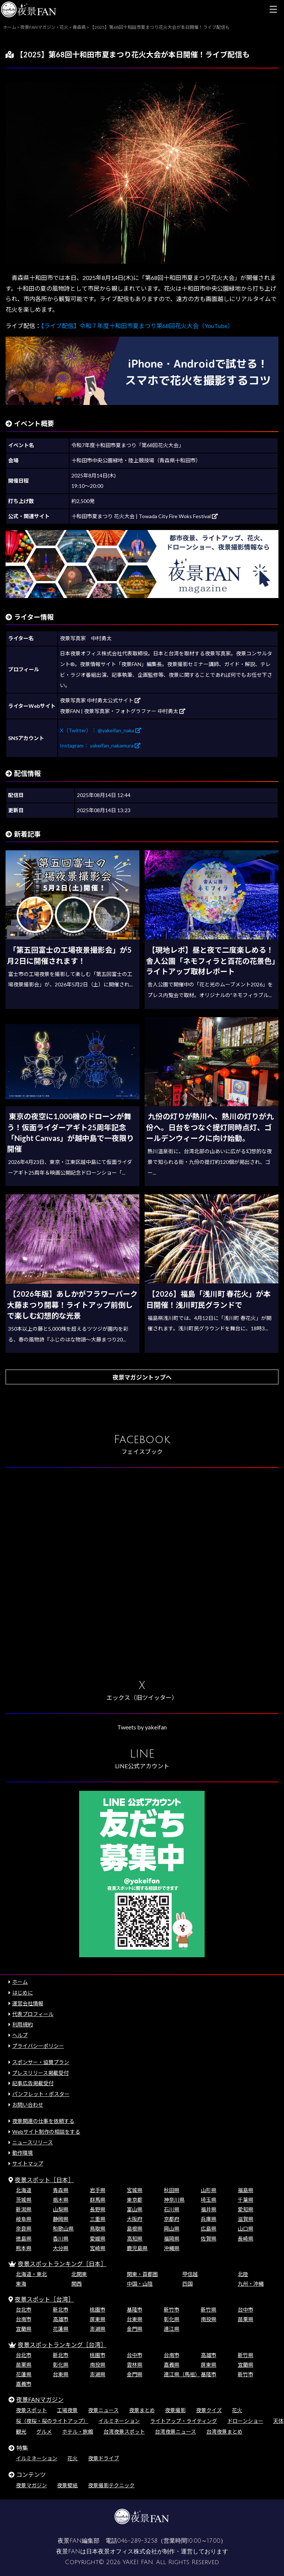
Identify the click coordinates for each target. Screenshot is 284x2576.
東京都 (134, 2200)
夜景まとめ (142, 2410)
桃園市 (97, 2309)
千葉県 (245, 2200)
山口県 (245, 2228)
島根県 (134, 2228)
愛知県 (245, 2209)
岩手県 (97, 2190)
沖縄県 (171, 2248)
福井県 (208, 2209)
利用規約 (22, 2024)
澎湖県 (97, 2329)
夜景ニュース (103, 2410)
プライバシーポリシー (38, 2046)
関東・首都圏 (142, 2274)
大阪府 (134, 2219)
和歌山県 (63, 2228)
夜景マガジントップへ (142, 1377)
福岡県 (171, 2238)
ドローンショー (245, 2421)
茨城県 (23, 2200)
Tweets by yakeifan (142, 1727)
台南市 (23, 2319)
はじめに (22, 1992)
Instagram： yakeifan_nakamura (100, 745)
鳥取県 (97, 2228)
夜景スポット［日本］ (44, 2179)
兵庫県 (208, 2219)
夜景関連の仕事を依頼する (43, 2121)
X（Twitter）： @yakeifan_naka (100, 730)
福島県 (245, 2190)
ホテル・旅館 (77, 2431)
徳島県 (23, 2238)
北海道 (23, 2190)
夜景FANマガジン (40, 2399)
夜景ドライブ (103, 2458)
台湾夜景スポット (124, 2431)
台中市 (245, 2309)
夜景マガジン (31, 2485)
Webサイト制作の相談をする (46, 2131)
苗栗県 (245, 2319)
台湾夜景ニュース (175, 2431)
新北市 (60, 2309)
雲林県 (134, 2364)
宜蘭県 (23, 2329)
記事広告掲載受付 (33, 2083)
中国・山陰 (140, 2283)
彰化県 (171, 2319)
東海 (21, 2283)
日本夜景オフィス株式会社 (121, 2551)
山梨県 (60, 2209)
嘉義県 (171, 2364)
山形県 (208, 2190)
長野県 (97, 2209)
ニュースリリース (32, 2142)
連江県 (171, 2329)
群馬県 (97, 2200)
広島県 (208, 2228)
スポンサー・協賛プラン (40, 2062)
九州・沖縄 (251, 2283)
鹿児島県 (137, 2248)
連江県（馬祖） (182, 2374)
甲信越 (190, 2274)
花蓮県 (60, 2329)
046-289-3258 (137, 2541)
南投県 (208, 2319)
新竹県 (208, 2309)
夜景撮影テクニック (111, 2485)
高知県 (134, 2238)
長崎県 (245, 2238)
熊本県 (23, 2248)
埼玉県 (208, 2200)
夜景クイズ (209, 2410)
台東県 (134, 2319)
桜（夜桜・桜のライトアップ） (52, 2421)
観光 (21, 2431)
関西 (76, 2283)
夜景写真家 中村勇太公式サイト (100, 700)
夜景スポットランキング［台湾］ (62, 2344)
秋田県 (171, 2190)
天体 (278, 2421)
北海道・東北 (31, 2274)
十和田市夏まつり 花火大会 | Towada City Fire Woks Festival (144, 516)
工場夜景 (67, 2410)
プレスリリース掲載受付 (40, 2073)
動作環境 (22, 2153)
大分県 (60, 2248)
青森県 (60, 2190)
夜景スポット (31, 2410)
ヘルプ (20, 2035)
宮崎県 (97, 2248)
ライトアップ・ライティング (183, 2421)
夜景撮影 (175, 2410)
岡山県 (171, 2228)
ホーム (20, 1982)
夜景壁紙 (67, 2485)
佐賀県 (208, 2238)
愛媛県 (97, 2238)
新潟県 (23, 2209)
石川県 (171, 2209)
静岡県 (60, 2219)
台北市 (23, 2309)
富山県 (134, 2209)
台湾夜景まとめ (224, 2431)
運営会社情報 (27, 2003)
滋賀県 (245, 2219)
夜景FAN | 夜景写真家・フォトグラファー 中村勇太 (122, 711)
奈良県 (23, 2228)
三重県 (97, 2219)
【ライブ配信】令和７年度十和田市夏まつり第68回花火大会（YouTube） (137, 325)
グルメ (44, 2431)
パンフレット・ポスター (41, 2094)
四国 (187, 2283)
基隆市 (134, 2309)
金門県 (134, 2329)
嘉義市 (23, 2384)
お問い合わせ (27, 2104)
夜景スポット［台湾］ (44, 2299)
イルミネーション (119, 2421)
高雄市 (60, 2319)
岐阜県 (23, 2219)
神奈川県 (174, 2200)
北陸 (243, 2274)
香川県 (60, 2238)
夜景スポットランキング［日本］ (62, 2263)
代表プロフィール (33, 2014)
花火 (237, 2410)
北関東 (79, 2274)
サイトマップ (27, 2163)
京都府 (171, 2219)
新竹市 (171, 2309)
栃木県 (60, 2200)
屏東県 (97, 2319)
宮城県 (134, 2190)
